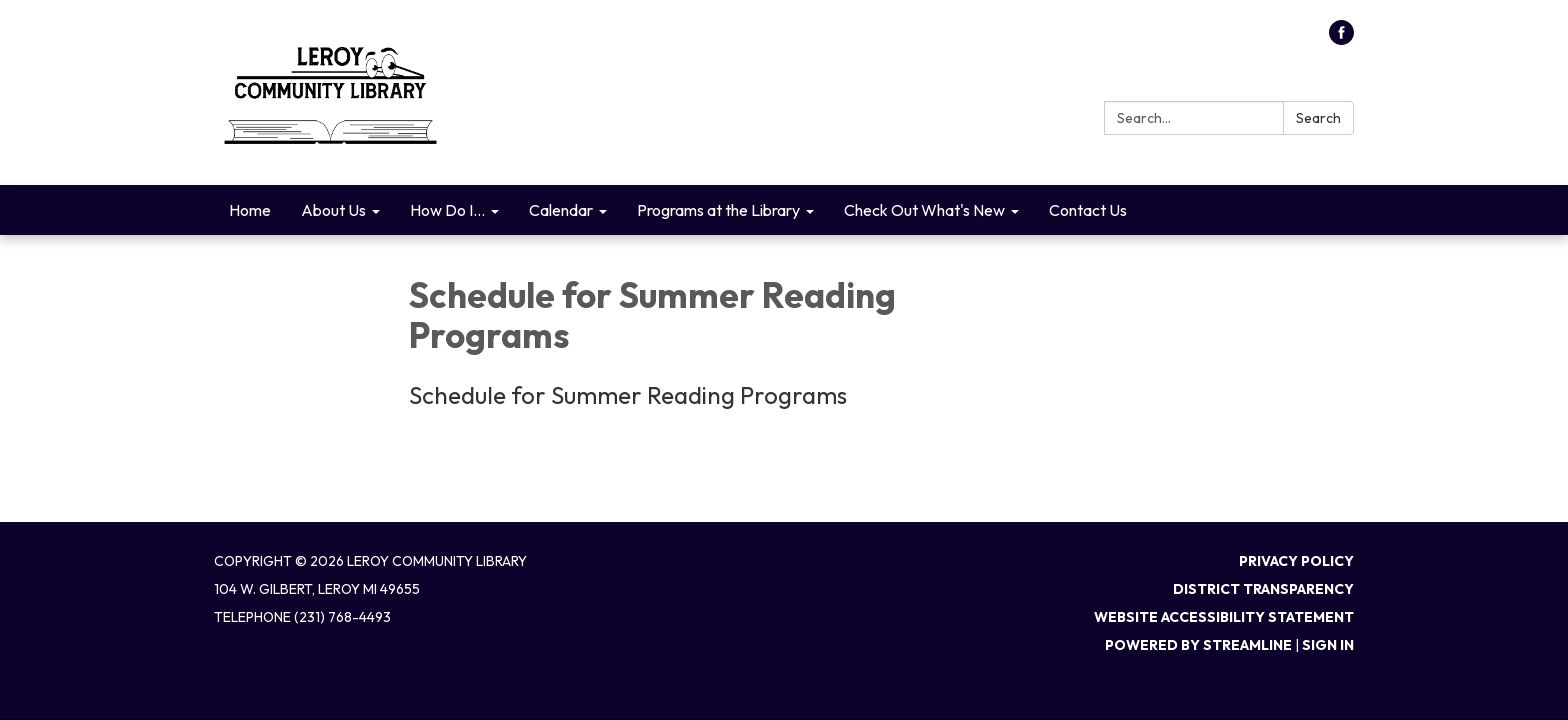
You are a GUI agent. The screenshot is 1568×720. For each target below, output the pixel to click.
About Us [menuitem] (333, 210)
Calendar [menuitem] (561, 210)
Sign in (1328, 645)
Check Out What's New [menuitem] (924, 210)
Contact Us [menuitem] (1088, 210)
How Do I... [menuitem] (447, 210)
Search (1318, 118)
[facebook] (1341, 39)
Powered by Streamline (1198, 645)
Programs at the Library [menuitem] (718, 210)
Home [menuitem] (250, 210)
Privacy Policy (1296, 561)
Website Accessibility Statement (1224, 617)
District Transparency (1263, 589)
